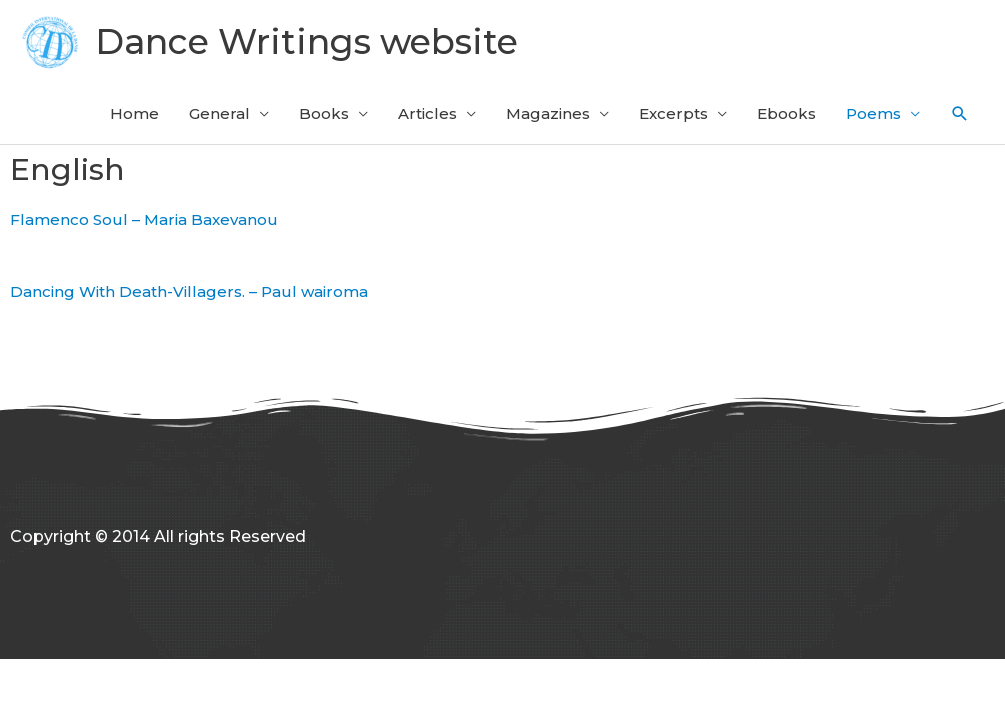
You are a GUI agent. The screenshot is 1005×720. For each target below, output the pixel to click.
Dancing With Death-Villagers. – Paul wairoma (189, 291)
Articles (427, 113)
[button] (960, 114)
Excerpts (673, 113)
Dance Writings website (306, 41)
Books (324, 113)
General (219, 113)
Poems (873, 113)
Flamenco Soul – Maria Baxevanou (144, 219)
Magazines (548, 113)
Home (134, 113)
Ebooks (786, 113)
